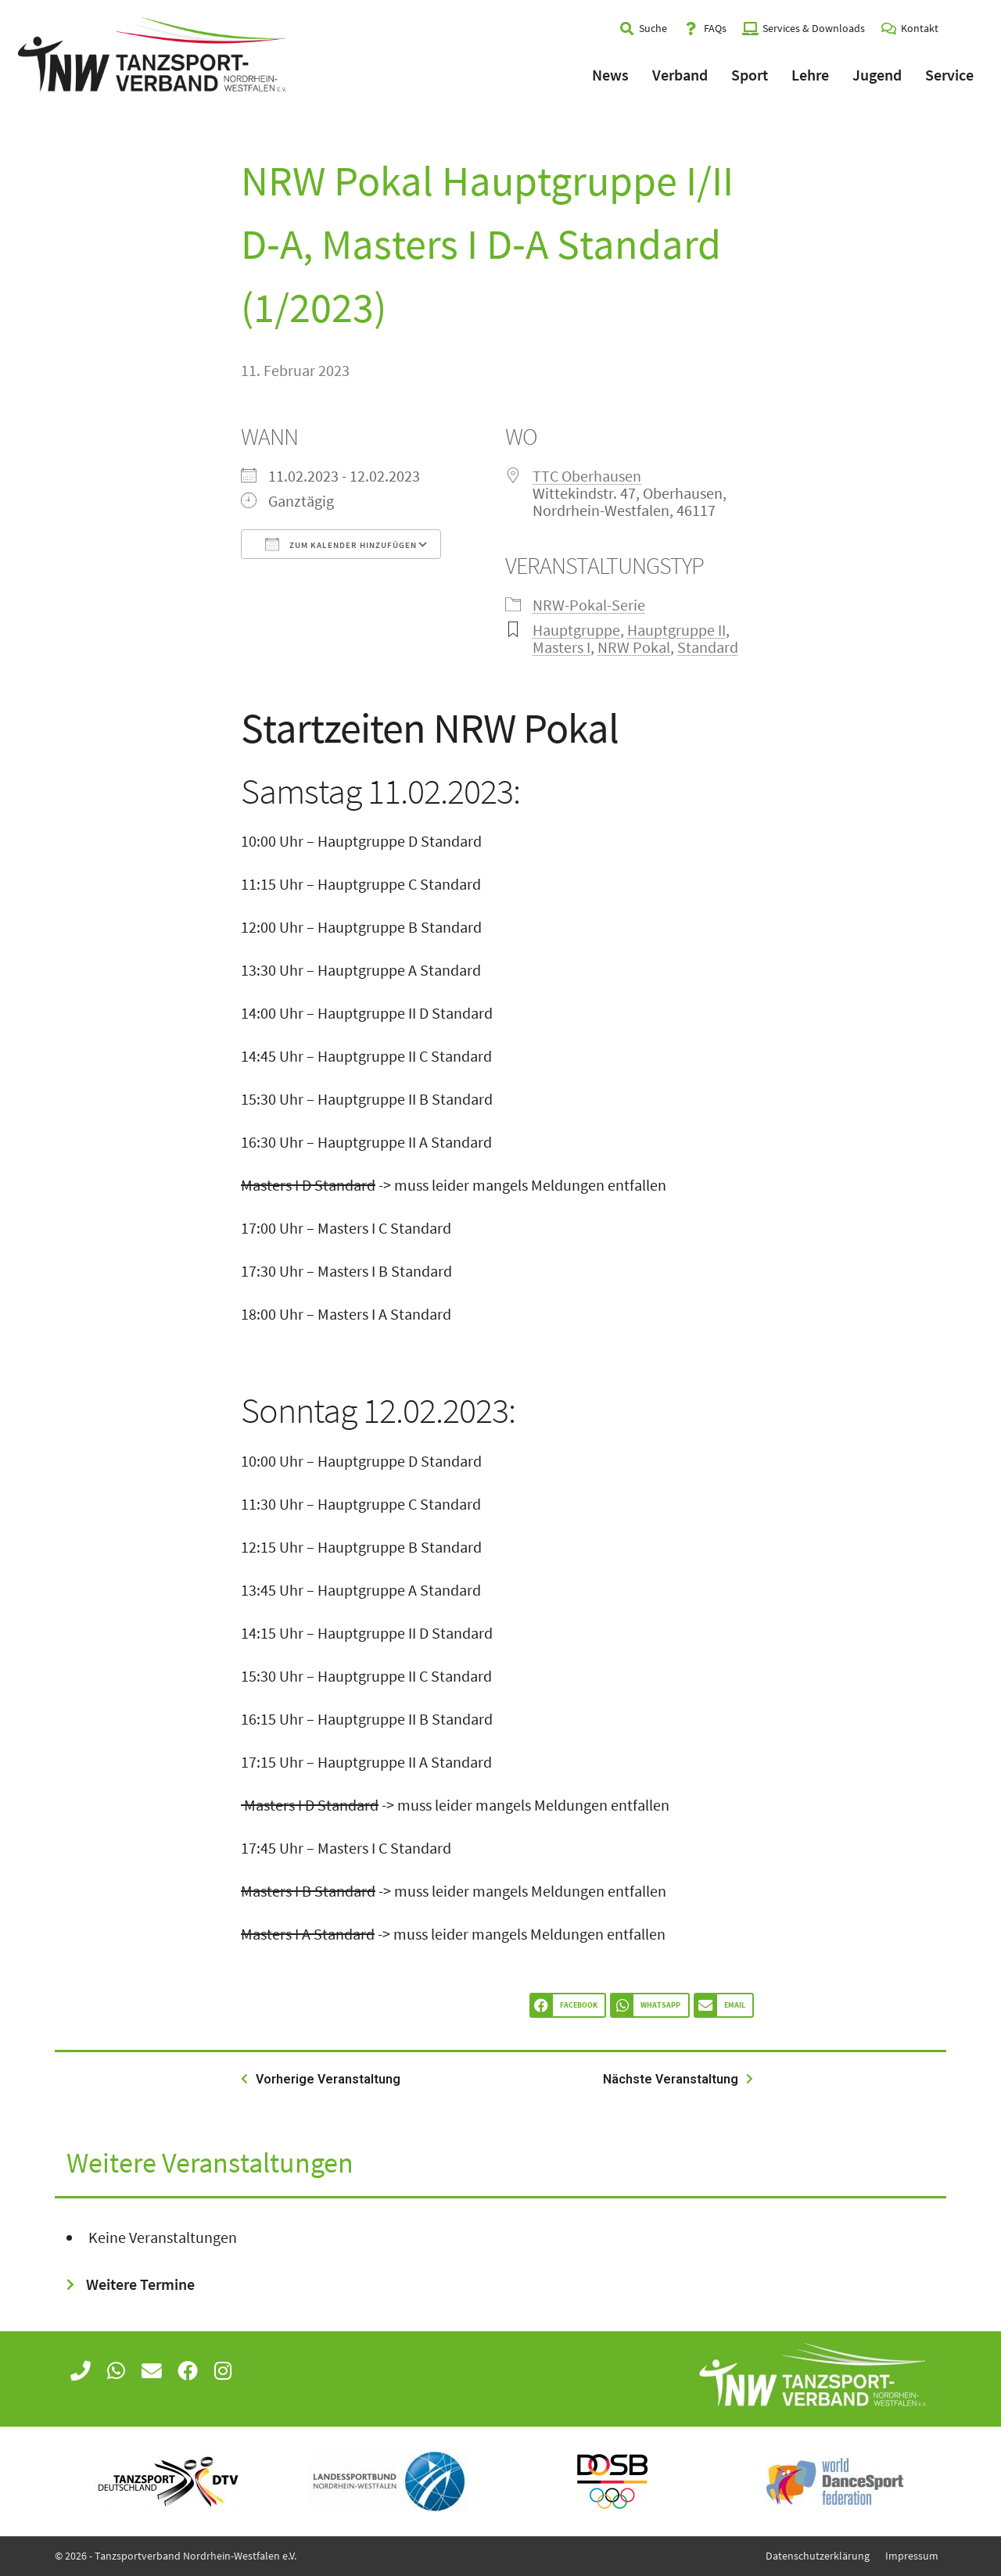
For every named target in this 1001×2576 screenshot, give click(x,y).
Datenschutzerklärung (818, 2556)
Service (949, 74)
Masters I (561, 647)
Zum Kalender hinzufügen (341, 544)
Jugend (877, 74)
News (610, 74)
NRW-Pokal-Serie (589, 604)
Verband (680, 74)
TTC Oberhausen (587, 475)
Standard (707, 647)
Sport (749, 74)
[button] (567, 2006)
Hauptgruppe (576, 630)
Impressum (911, 2556)
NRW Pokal (633, 647)
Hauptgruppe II (676, 630)
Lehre (810, 74)
